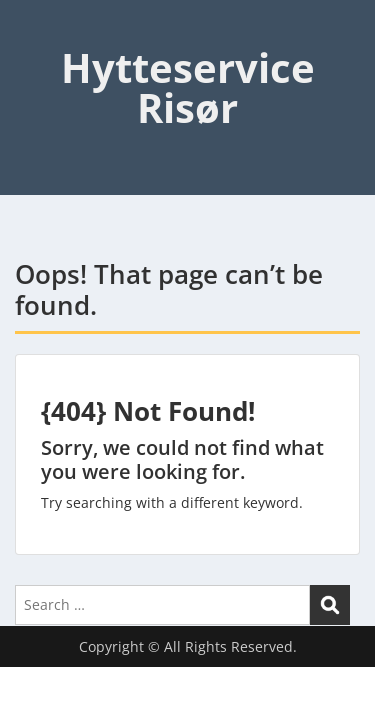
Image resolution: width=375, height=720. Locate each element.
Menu (36, 34)
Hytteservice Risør (188, 87)
